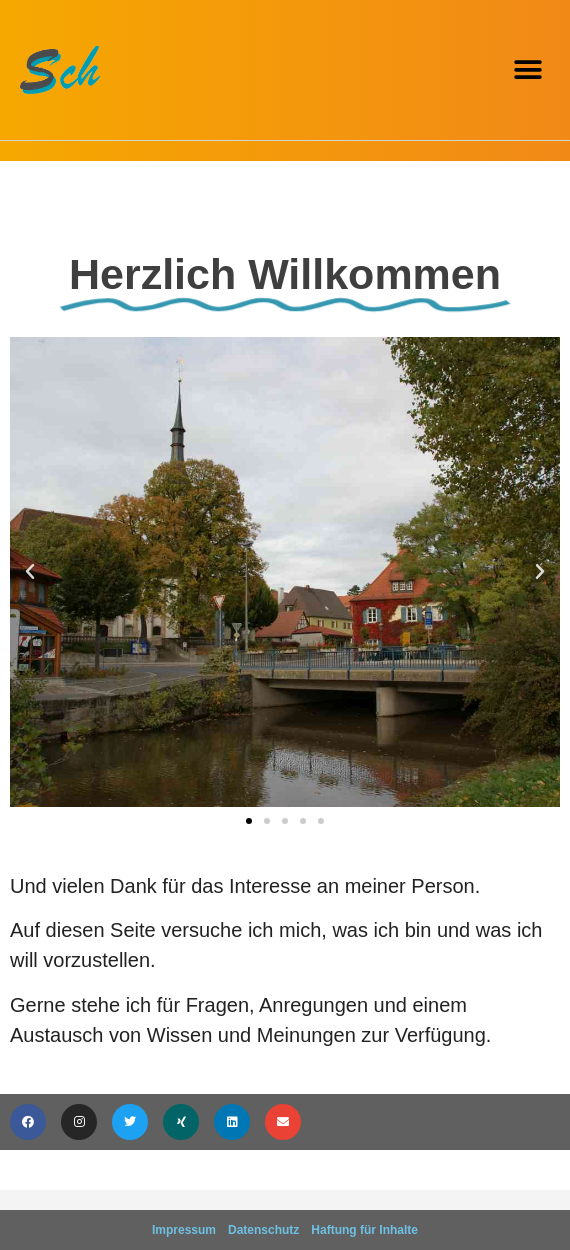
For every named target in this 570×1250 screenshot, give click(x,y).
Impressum (184, 1230)
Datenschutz (263, 1230)
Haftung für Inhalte (364, 1230)
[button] (527, 70)
